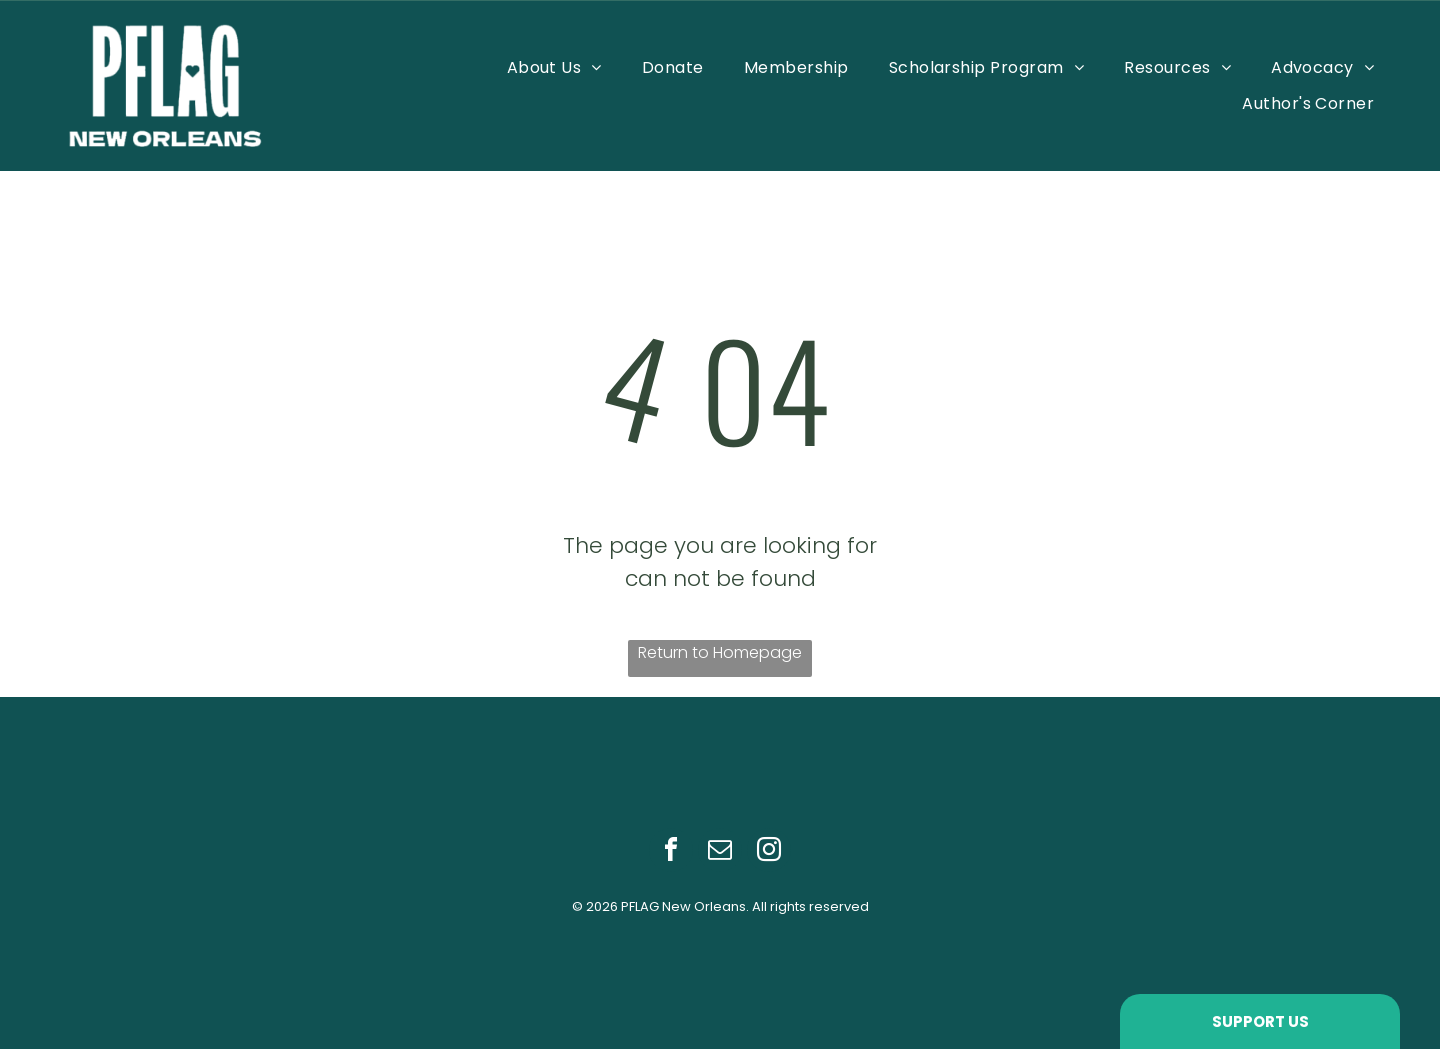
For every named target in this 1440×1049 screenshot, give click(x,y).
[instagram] (769, 852)
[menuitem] (554, 67)
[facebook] (671, 852)
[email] (720, 852)
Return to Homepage (720, 652)
